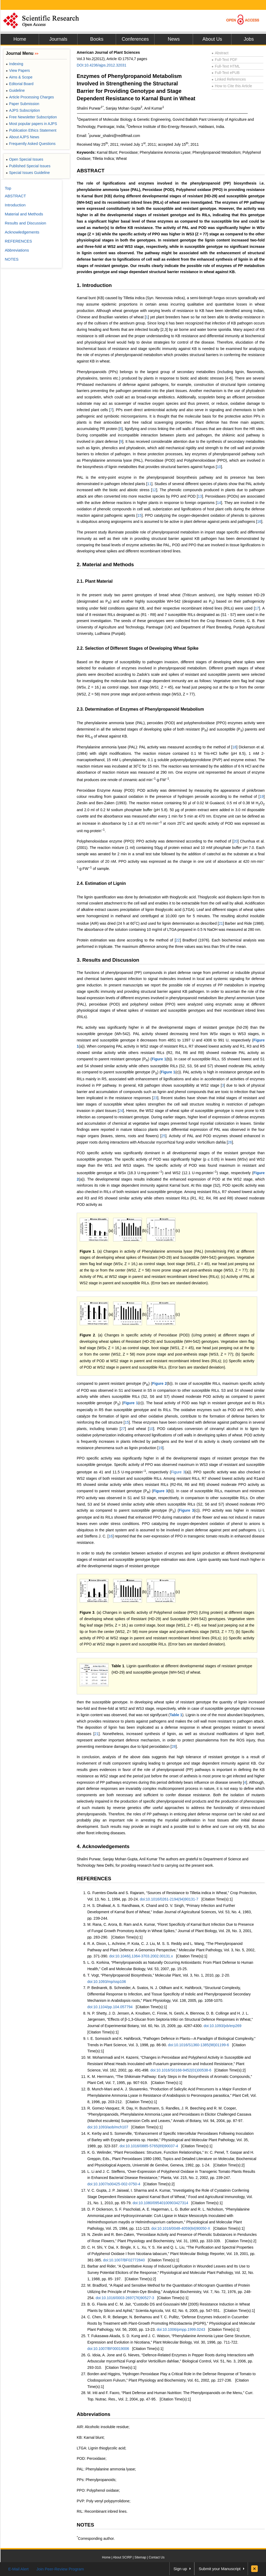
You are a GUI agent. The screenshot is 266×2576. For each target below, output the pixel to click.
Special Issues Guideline (28, 172)
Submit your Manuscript (220, 2568)
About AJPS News (22, 137)
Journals (58, 39)
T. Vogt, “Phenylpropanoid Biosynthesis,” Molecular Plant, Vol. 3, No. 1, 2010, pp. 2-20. (158, 1975)
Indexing (14, 64)
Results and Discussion (25, 223)
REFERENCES (94, 1878)
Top (8, 188)
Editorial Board (19, 84)
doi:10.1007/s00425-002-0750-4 (113, 2184)
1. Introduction (94, 285)
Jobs (249, 39)
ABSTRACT (91, 170)
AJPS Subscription (23, 110)
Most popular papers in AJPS (31, 124)
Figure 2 (87, 1335)
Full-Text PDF (224, 59)
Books (96, 39)
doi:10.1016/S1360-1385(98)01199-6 (198, 2045)
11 (149, 484)
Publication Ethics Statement (31, 130)
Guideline (15, 90)
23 (155, 1098)
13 (200, 496)
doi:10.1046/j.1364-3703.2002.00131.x (141, 1956)
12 (154, 490)
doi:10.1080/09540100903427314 (160, 2203)
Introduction (15, 205)
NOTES (85, 2525)
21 (221, 923)
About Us (212, 39)
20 (235, 841)
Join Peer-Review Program (60, 2569)
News (174, 39)
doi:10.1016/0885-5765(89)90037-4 (148, 2146)
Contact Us (156, 2557)
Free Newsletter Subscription (31, 117)
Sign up (180, 2568)
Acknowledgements (22, 232)
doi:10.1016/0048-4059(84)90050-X (180, 2228)
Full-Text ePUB (226, 72)
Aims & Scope (19, 77)
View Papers (18, 70)
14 (219, 503)
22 (178, 940)
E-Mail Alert (18, 2569)
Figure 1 (159, 1059)
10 (219, 467)
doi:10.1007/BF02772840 (124, 2260)
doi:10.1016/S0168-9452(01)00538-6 (180, 2070)
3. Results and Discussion (108, 960)
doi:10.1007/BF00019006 (108, 2348)
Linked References (229, 79)
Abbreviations (93, 2414)
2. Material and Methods (105, 564)
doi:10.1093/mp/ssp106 (106, 1981)
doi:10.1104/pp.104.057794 (110, 2007)
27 (123, 1429)
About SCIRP (122, 2557)
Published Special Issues (28, 166)
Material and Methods (24, 214)
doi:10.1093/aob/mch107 (107, 2127)
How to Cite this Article (232, 86)
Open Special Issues (24, 159)
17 (257, 608)
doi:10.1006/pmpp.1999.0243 (181, 2329)
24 (121, 1110)
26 (230, 1142)
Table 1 (117, 1666)
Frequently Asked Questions (30, 143)
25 (163, 1136)
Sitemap (140, 2557)
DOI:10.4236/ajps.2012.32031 (101, 65)
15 (140, 515)
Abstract (220, 53)
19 (262, 796)
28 (173, 1746)
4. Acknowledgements (103, 1846)
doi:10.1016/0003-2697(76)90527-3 (125, 2298)
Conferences (135, 39)
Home (19, 39)
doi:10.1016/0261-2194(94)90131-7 (169, 1899)
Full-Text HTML (226, 66)
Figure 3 (178, 1472)
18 (234, 747)
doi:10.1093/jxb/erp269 (222, 2026)
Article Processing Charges (30, 97)
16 (259, 521)
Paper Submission (22, 104)
